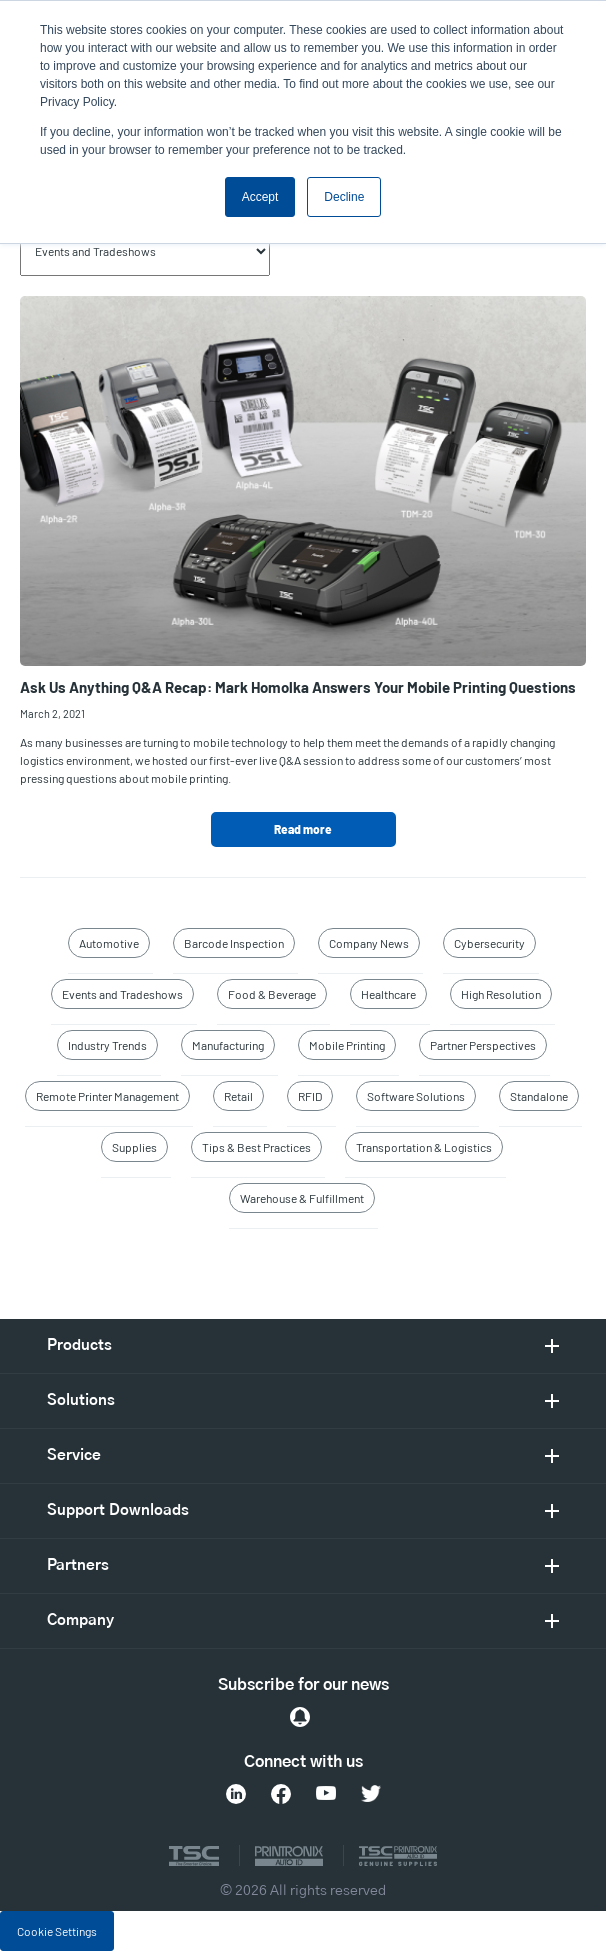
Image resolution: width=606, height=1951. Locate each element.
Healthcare (388, 994)
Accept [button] (260, 197)
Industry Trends (107, 1045)
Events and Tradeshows (122, 994)
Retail (238, 1096)
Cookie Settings (57, 1931)
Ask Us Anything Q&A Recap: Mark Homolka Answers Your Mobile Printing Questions (298, 687)
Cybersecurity (489, 943)
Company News (369, 943)
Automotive (109, 943)
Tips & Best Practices (256, 1147)
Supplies (134, 1147)
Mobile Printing (347, 1045)
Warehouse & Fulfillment (302, 1198)
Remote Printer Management (107, 1096)
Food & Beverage (272, 994)
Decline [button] (344, 197)
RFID (310, 1096)
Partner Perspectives (483, 1045)
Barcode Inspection (234, 943)
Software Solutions (416, 1096)
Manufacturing (228, 1045)
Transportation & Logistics (424, 1147)
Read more (303, 829)
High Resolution (501, 994)
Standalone (539, 1096)
